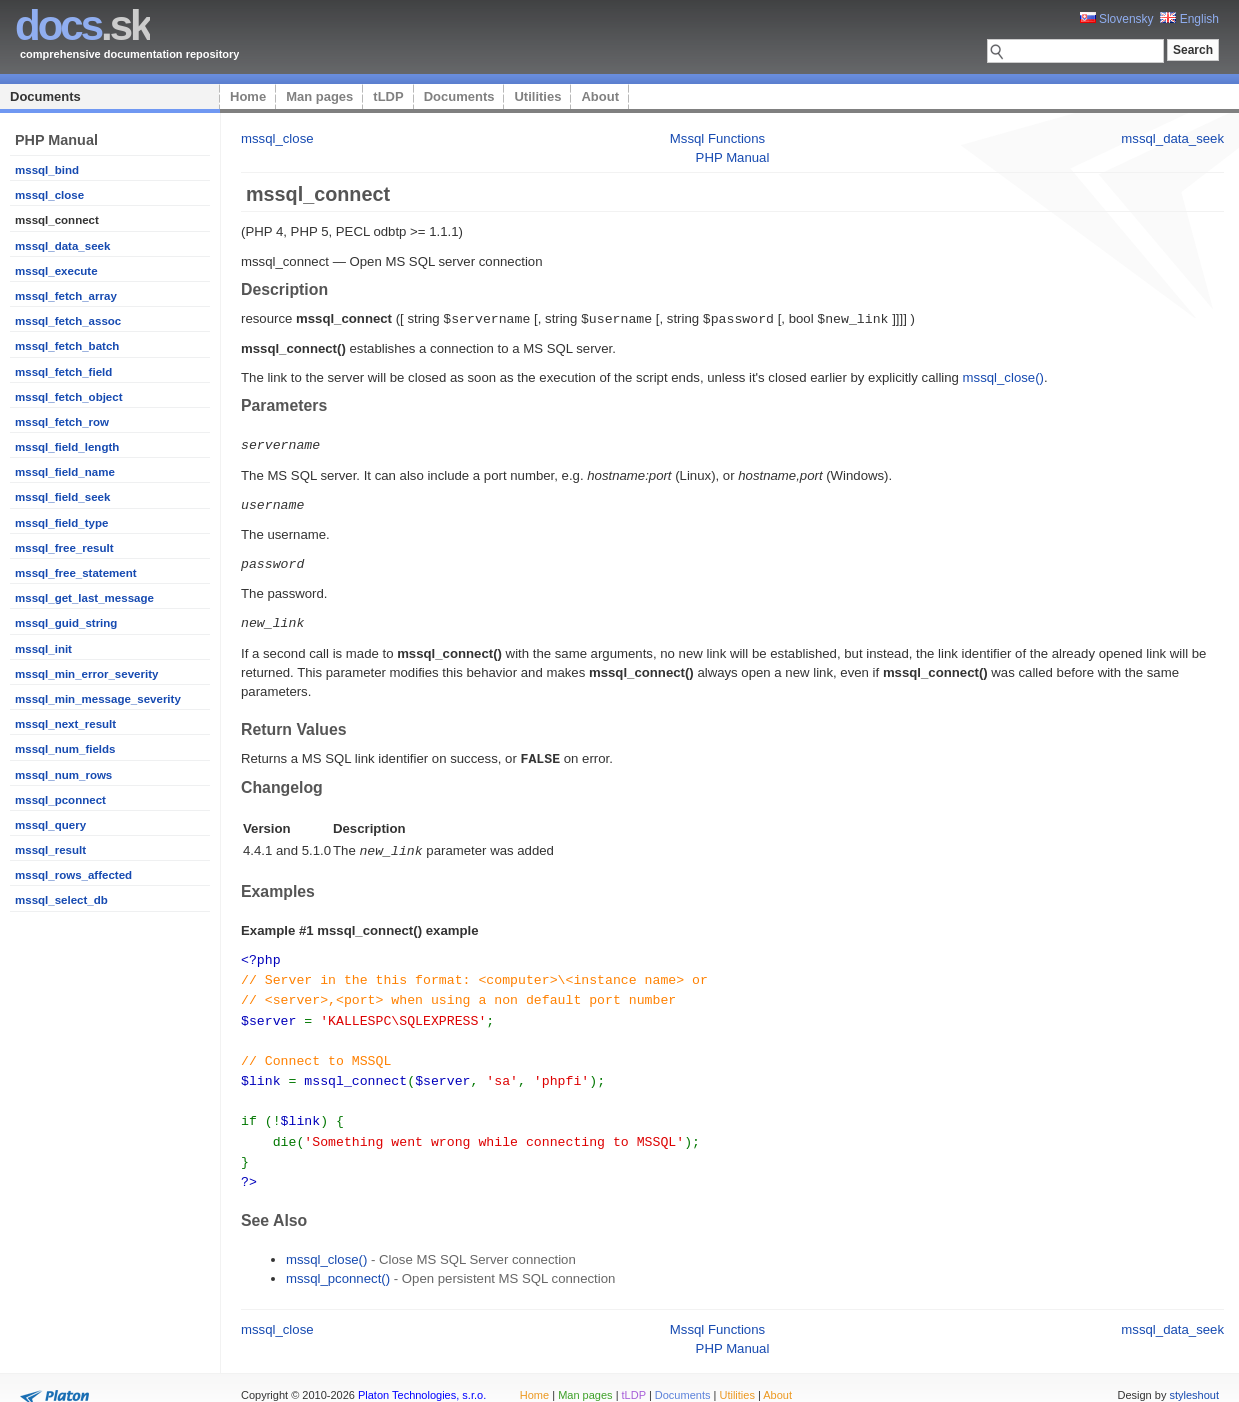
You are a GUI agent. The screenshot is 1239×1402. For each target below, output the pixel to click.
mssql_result (50, 850)
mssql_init (43, 649)
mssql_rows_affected (73, 875)
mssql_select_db (61, 900)
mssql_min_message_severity (98, 699)
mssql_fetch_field (63, 372)
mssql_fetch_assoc (68, 321)
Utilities (537, 96)
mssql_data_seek (62, 246)
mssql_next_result (65, 724)
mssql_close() (1003, 376)
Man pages (319, 96)
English (1189, 19)
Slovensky (1117, 19)
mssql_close (49, 195)
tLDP (388, 96)
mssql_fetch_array (66, 296)
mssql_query (50, 825)
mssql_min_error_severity (86, 674)
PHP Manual (733, 157)
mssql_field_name (65, 472)
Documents (45, 96)
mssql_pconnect (60, 800)
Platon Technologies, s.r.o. (422, 1376)
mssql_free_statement (76, 573)
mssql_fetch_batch (67, 346)
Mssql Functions (717, 138)
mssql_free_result (64, 548)
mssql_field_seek (62, 497)
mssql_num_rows (63, 775)
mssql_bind (47, 170)
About (600, 96)
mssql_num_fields (65, 749)
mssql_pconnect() (338, 1259)
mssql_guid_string (66, 623)
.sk (82, 25)
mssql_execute (56, 271)
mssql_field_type (61, 523)
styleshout (1194, 1376)
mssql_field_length (67, 447)
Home (248, 96)
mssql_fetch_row (62, 422)
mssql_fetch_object (69, 397)
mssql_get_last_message (84, 598)
